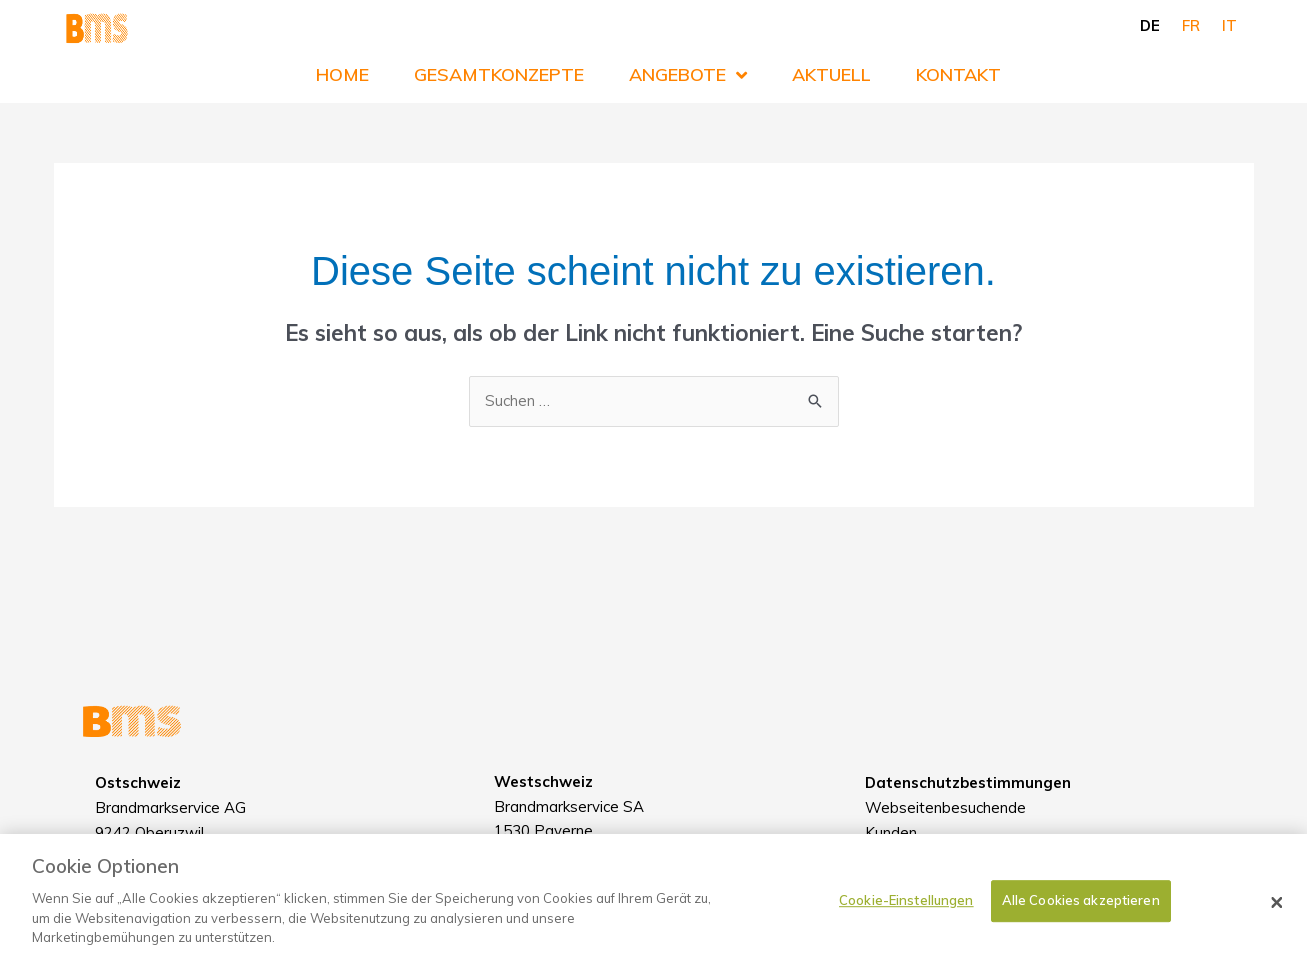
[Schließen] (1277, 912)
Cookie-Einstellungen (906, 911)
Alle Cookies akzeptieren (1081, 911)
